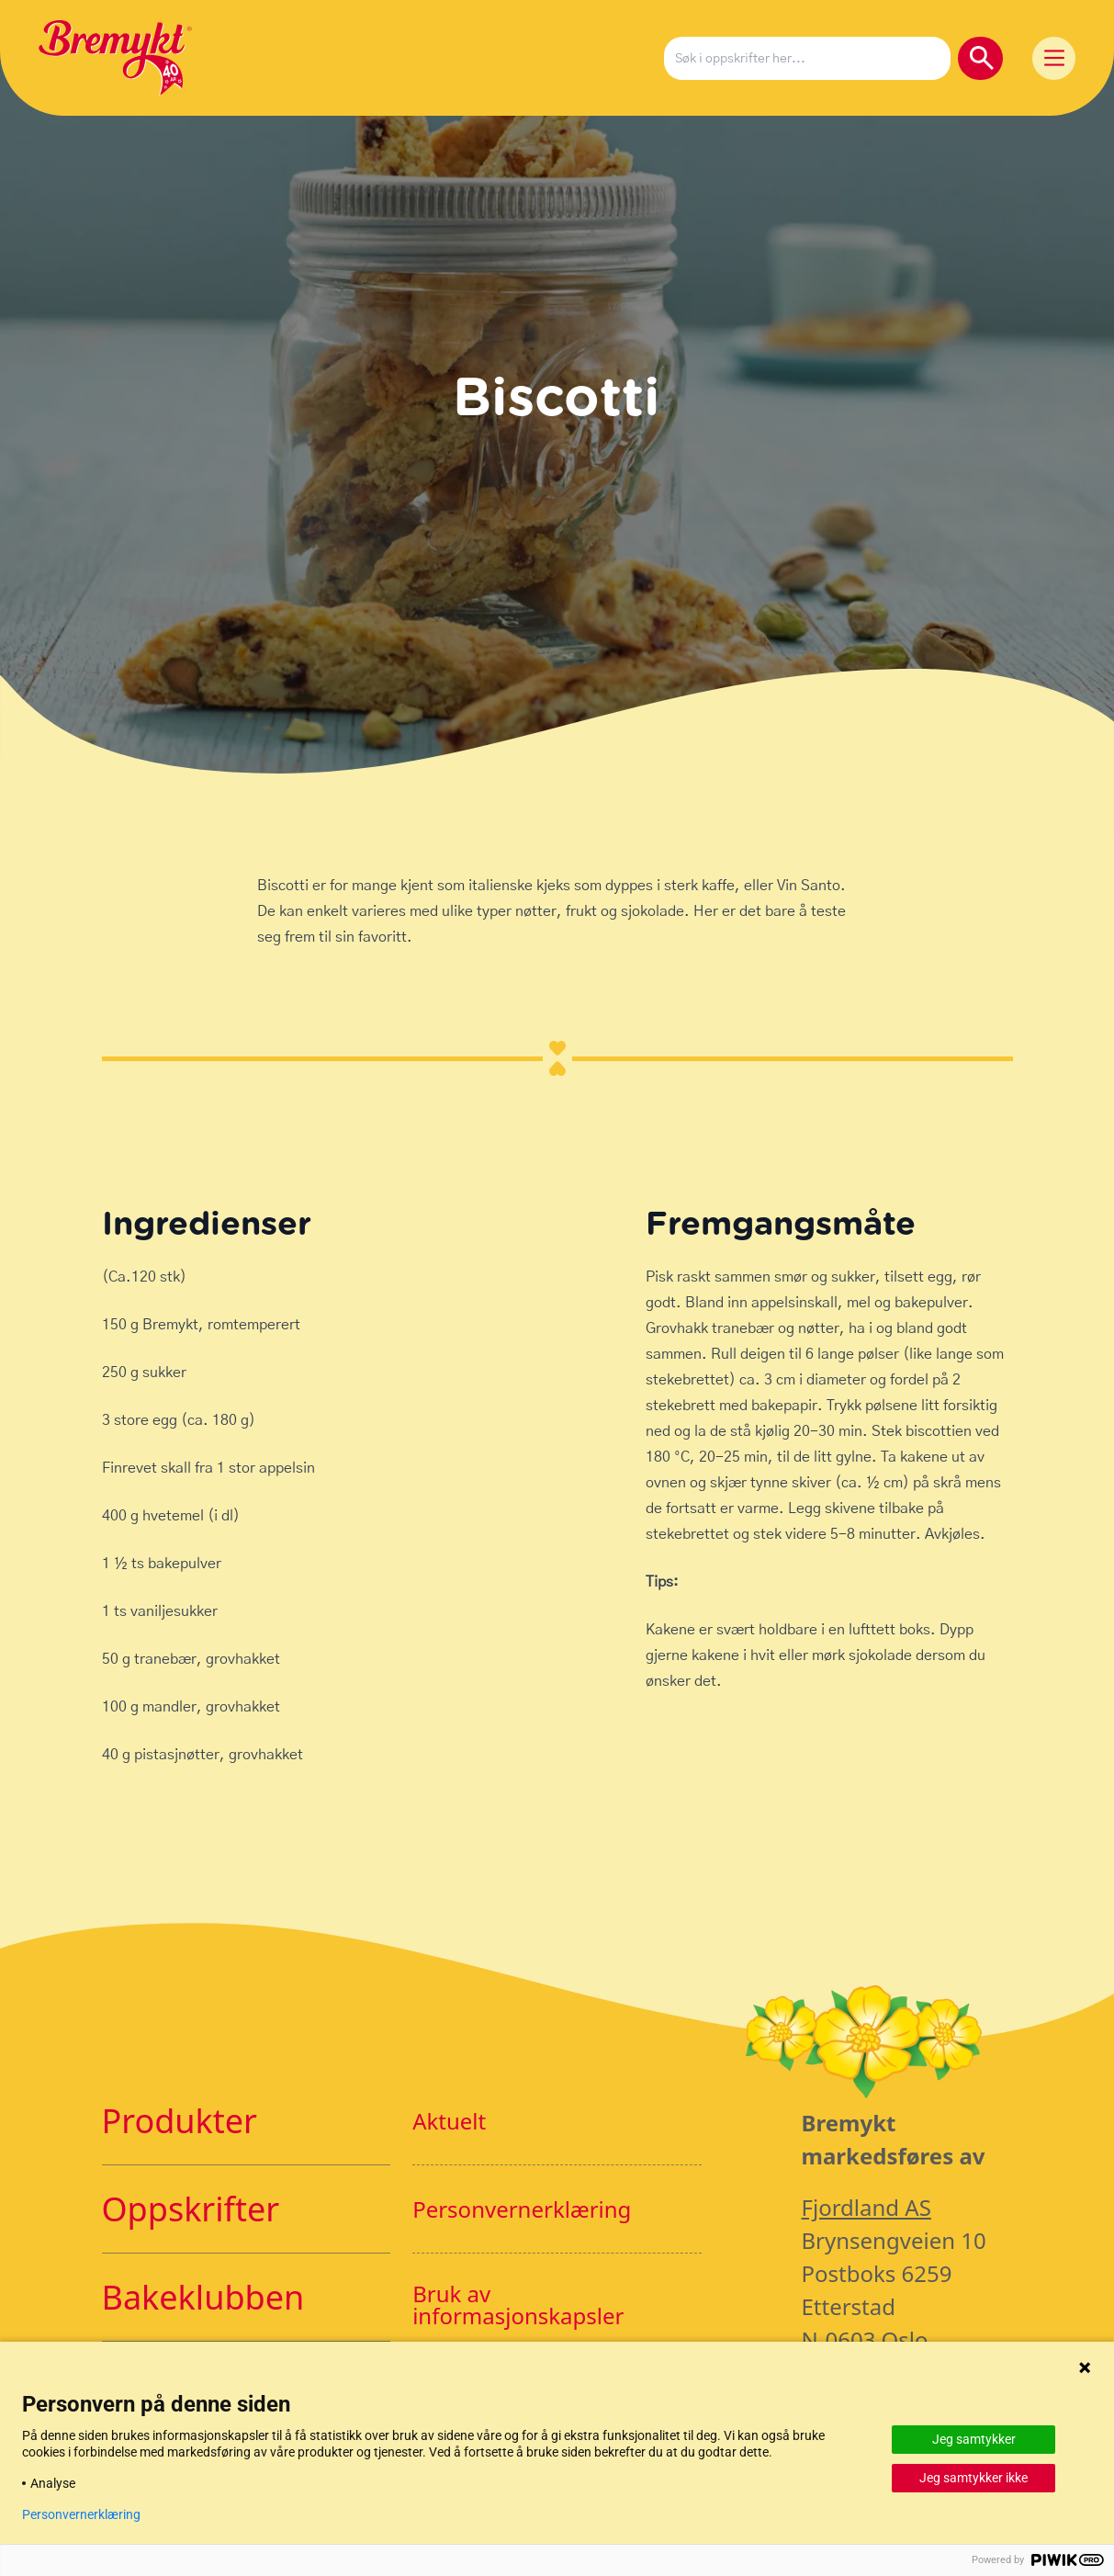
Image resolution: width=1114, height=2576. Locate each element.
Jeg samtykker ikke (973, 2477)
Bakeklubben (203, 2297)
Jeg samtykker (974, 2439)
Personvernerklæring (521, 2209)
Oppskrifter (191, 2208)
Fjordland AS (866, 2207)
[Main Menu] (1053, 58)
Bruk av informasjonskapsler (518, 2304)
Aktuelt (449, 2121)
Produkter (180, 2120)
